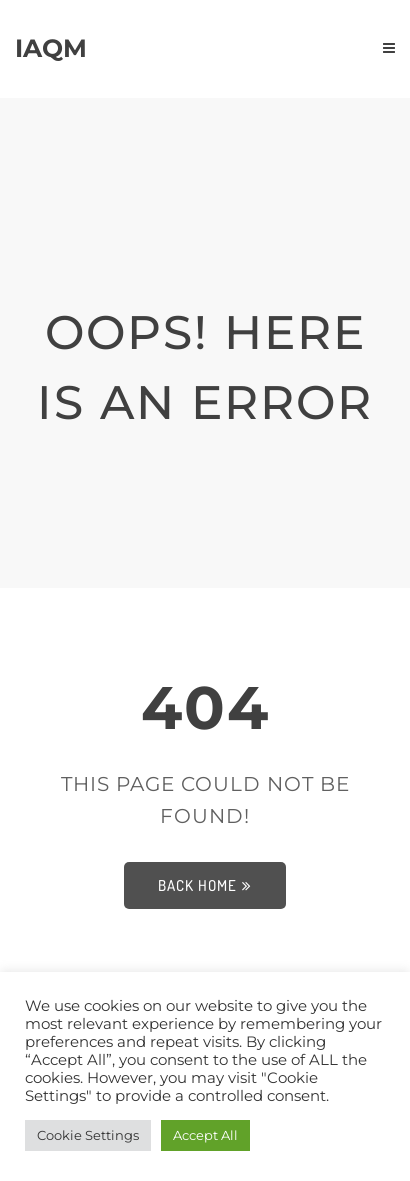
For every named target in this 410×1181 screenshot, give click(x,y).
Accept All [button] (205, 1135)
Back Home (205, 885)
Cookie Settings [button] (88, 1135)
